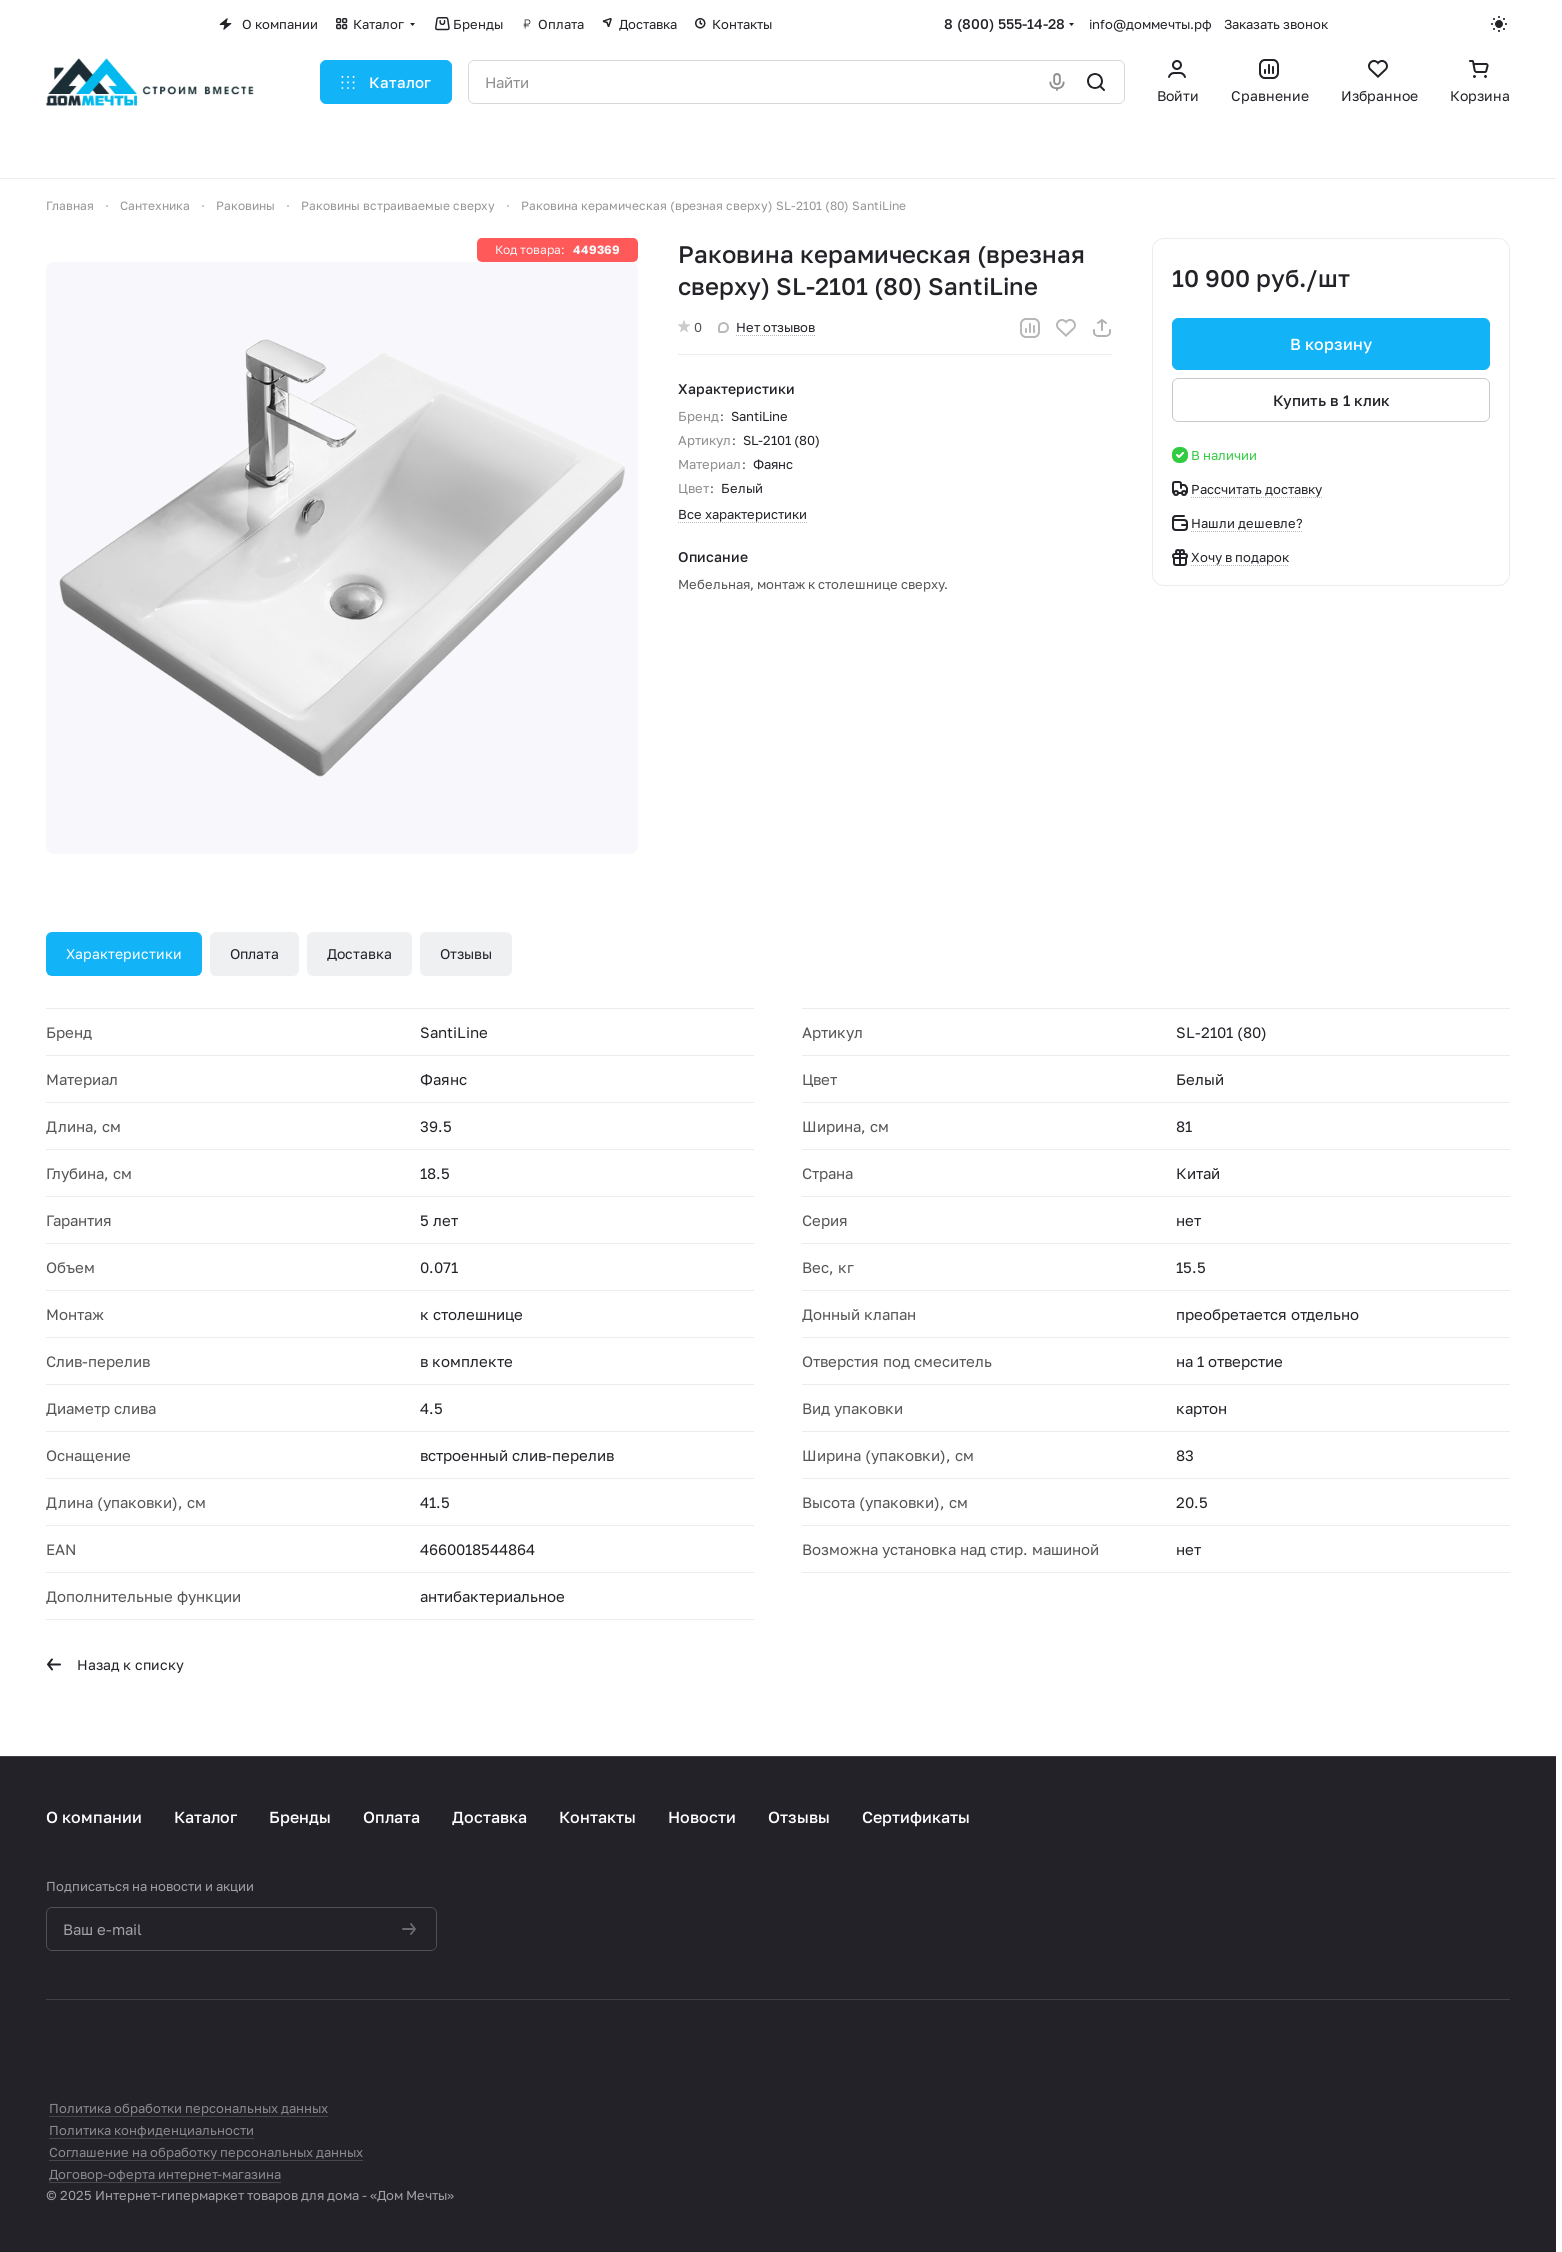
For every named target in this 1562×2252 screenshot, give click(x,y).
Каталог (205, 1817)
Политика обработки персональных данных (188, 2108)
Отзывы (466, 953)
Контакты (597, 1817)
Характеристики (124, 953)
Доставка (359, 953)
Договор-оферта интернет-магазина (165, 2174)
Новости (702, 1817)
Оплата (254, 953)
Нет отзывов (766, 327)
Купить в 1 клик (1331, 400)
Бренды (300, 1817)
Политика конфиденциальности (151, 2130)
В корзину (1331, 344)
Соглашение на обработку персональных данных (206, 2152)
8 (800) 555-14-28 (1004, 23)
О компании (94, 1817)
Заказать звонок (1276, 24)
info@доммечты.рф (1150, 24)
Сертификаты (916, 1817)
